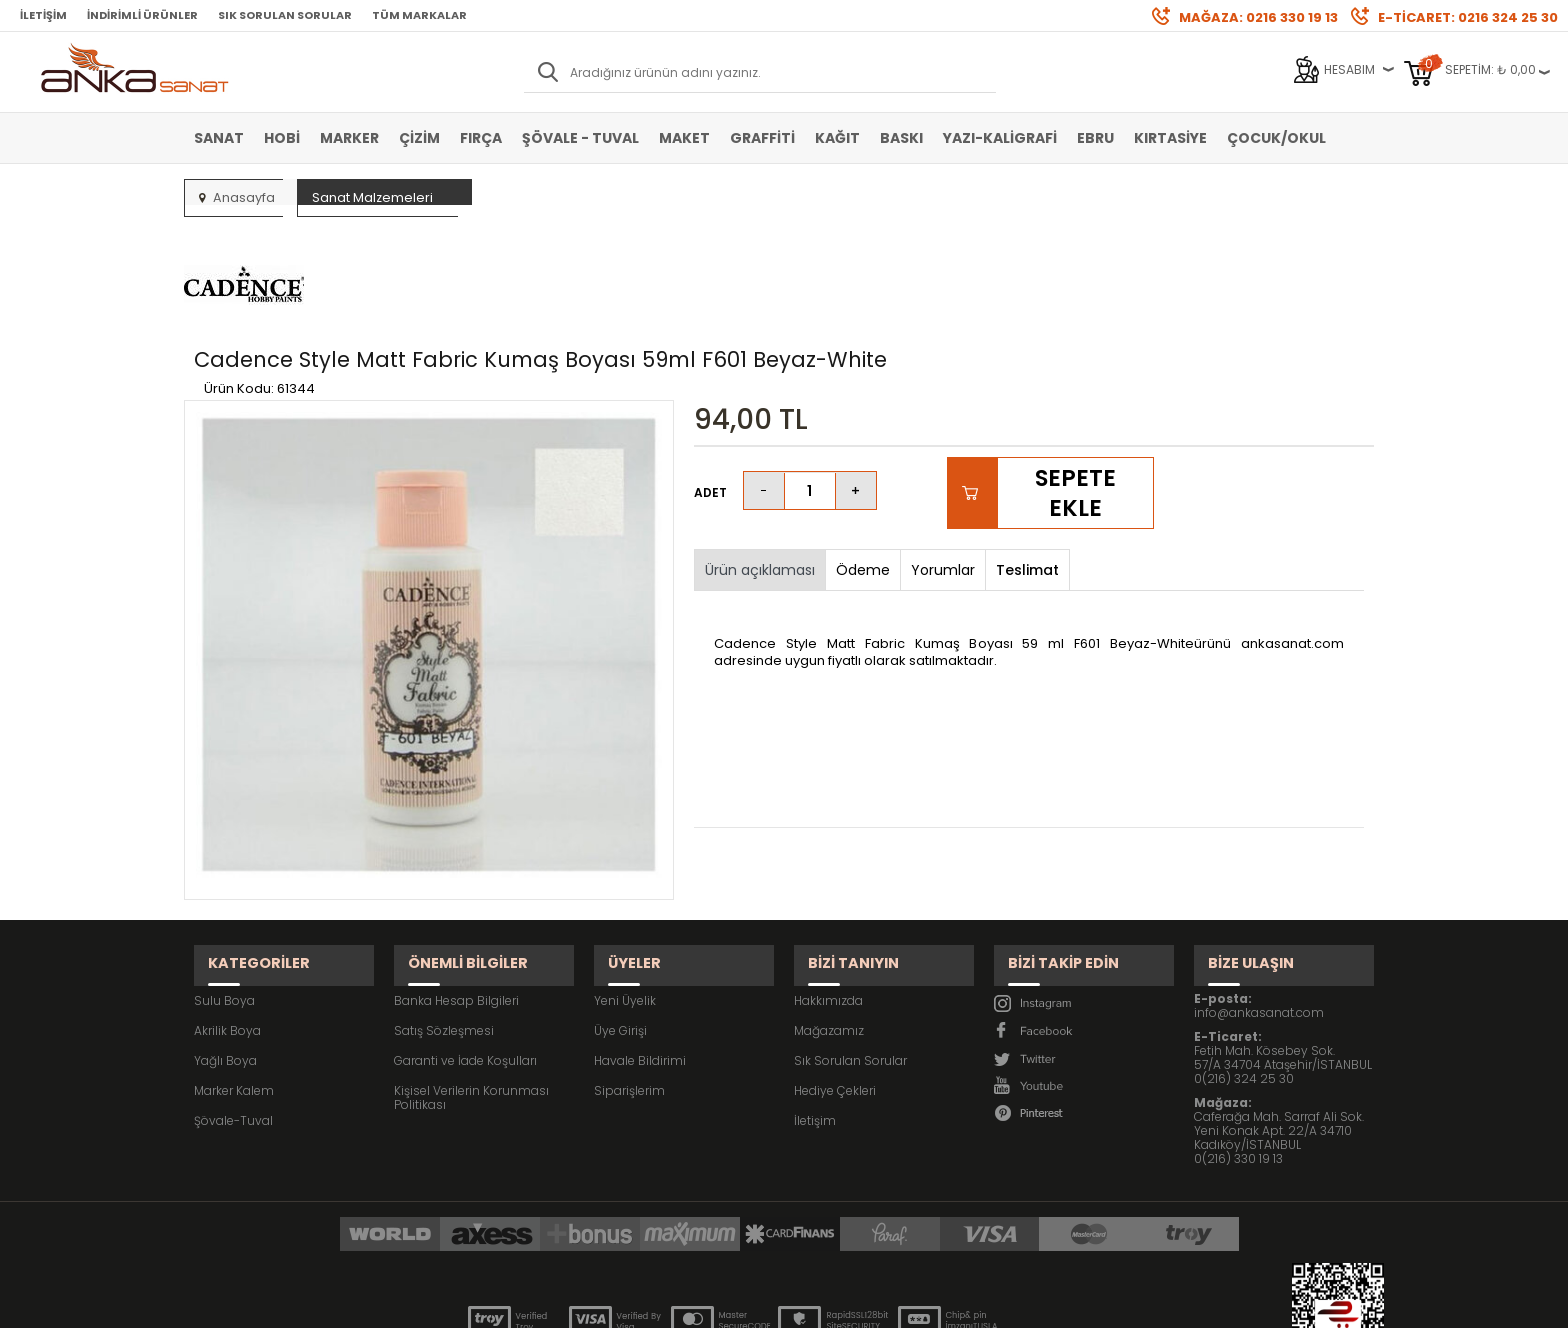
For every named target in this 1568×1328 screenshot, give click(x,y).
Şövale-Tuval (233, 1008)
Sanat (219, 138)
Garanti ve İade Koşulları (465, 948)
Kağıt (837, 138)
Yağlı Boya (225, 948)
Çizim (419, 138)
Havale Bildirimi (640, 948)
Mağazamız (829, 918)
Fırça (481, 138)
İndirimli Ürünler (142, 15)
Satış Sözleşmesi (444, 918)
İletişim (43, 15)
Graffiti (762, 138)
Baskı (901, 138)
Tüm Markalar (419, 15)
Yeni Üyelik (625, 888)
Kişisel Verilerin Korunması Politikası (471, 985)
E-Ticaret (724, 1302)
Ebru (1095, 138)
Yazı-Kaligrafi (1000, 138)
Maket (684, 138)
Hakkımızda (828, 888)
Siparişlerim (629, 978)
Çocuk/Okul (1276, 138)
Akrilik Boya (227, 918)
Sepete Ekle (1074, 399)
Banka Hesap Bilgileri (456, 888)
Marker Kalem (234, 978)
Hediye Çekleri (835, 978)
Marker (349, 138)
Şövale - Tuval (580, 138)
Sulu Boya (224, 888)
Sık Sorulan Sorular (285, 15)
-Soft (673, 1302)
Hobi (282, 138)
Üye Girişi (620, 918)
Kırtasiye (1170, 138)
